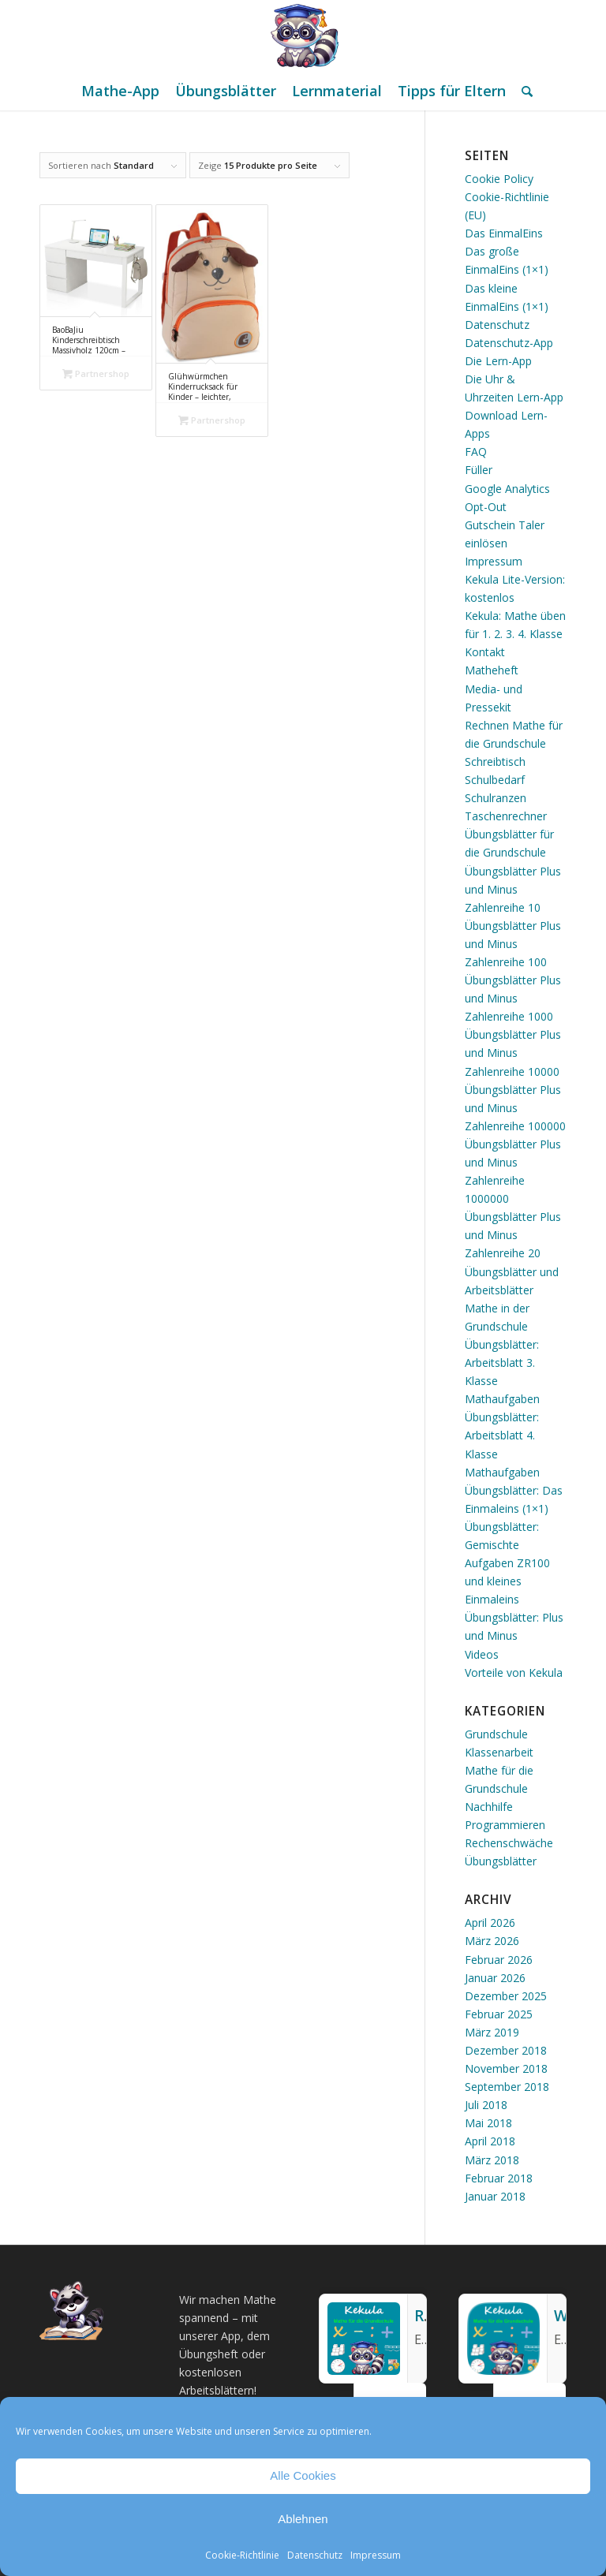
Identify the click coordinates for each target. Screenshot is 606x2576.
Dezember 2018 (506, 2050)
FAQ (476, 451)
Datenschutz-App (509, 342)
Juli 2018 (486, 2104)
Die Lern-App (498, 360)
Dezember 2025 (506, 1995)
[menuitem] (120, 90)
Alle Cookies (302, 2475)
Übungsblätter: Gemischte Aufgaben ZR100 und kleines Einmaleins (507, 1563)
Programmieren (505, 1824)
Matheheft (491, 670)
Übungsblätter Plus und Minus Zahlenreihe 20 (513, 1234)
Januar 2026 (495, 1977)
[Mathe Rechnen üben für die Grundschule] (303, 35)
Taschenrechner (506, 815)
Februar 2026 (499, 1959)
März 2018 (492, 2159)
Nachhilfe (489, 1806)
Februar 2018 (499, 2178)
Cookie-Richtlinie (242, 2555)
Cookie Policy (499, 178)
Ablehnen (302, 2519)
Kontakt (485, 651)
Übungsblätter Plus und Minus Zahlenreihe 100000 (515, 1107)
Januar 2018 (495, 2196)
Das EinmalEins (504, 233)
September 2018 (507, 2086)
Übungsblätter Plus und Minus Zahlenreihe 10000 (513, 1052)
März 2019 (492, 2032)
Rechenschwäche (509, 1842)
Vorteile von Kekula (514, 1672)
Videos (482, 1654)
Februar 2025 (499, 2014)
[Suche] (523, 90)
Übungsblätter (501, 1861)
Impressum (375, 2555)
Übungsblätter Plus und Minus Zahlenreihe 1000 (513, 998)
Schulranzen (495, 797)
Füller (478, 469)
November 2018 (506, 2068)
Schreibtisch (495, 761)
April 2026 (490, 1922)
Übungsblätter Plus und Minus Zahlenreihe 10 (513, 889)
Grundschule (496, 1734)
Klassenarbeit (499, 1752)
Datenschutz (314, 2555)
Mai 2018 (488, 2122)
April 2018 (490, 2141)
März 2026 (492, 1940)
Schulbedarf (495, 779)
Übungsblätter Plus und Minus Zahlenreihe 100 (513, 943)
